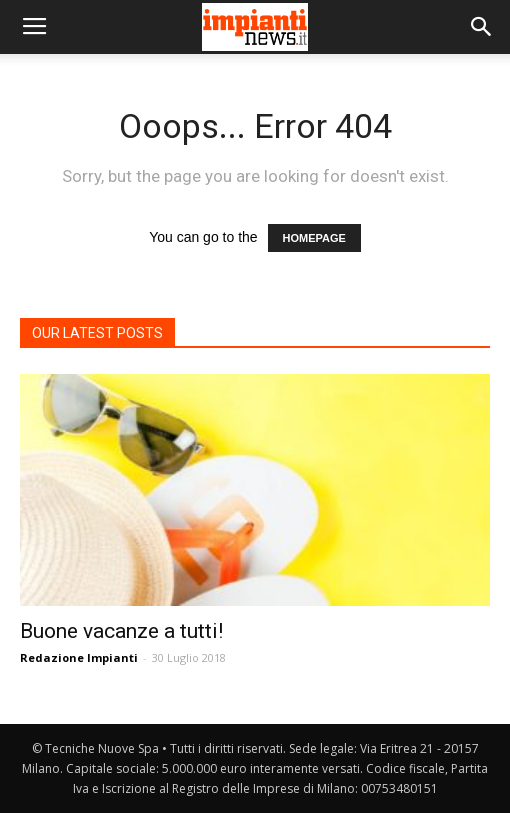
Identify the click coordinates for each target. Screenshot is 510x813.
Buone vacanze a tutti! (121, 631)
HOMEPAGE (314, 238)
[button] (482, 27)
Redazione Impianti (79, 657)
